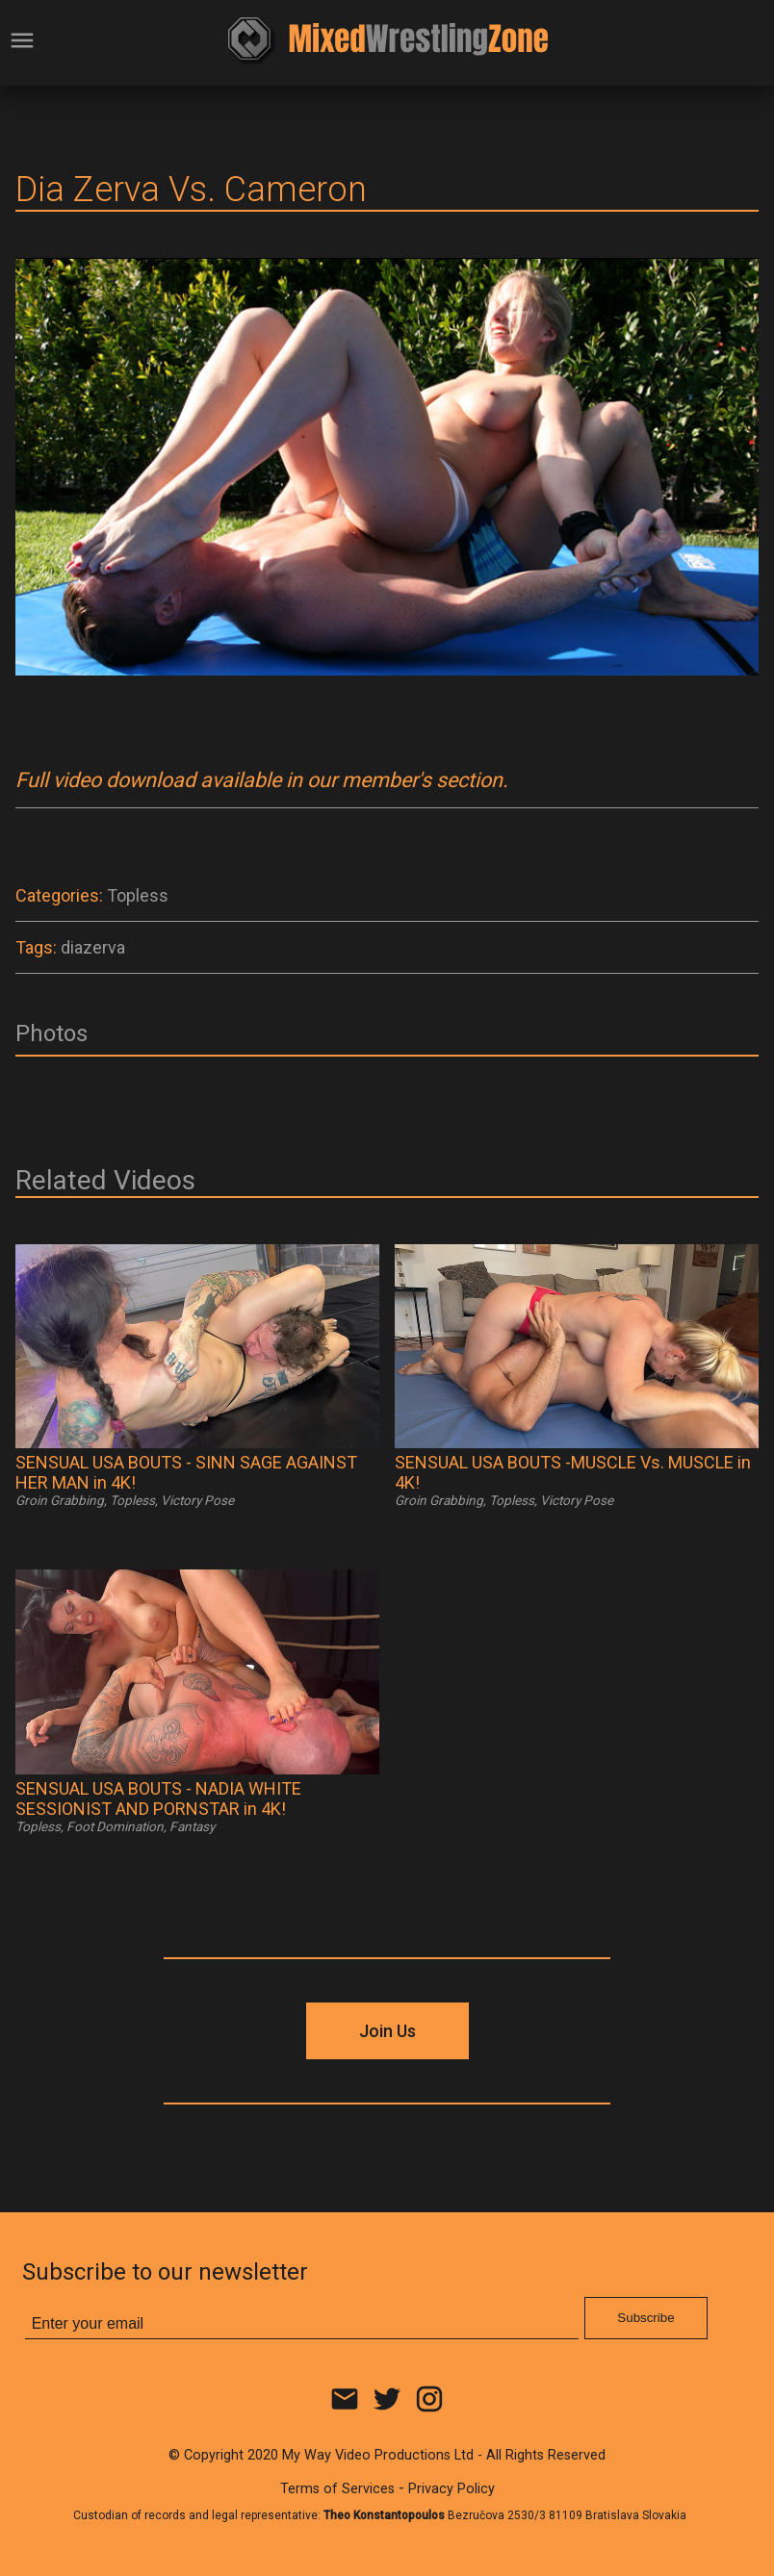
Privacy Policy (451, 2489)
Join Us (387, 2031)
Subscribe (645, 2317)
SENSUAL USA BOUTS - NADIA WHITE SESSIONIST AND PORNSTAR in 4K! (158, 1798)
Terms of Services (337, 2489)
